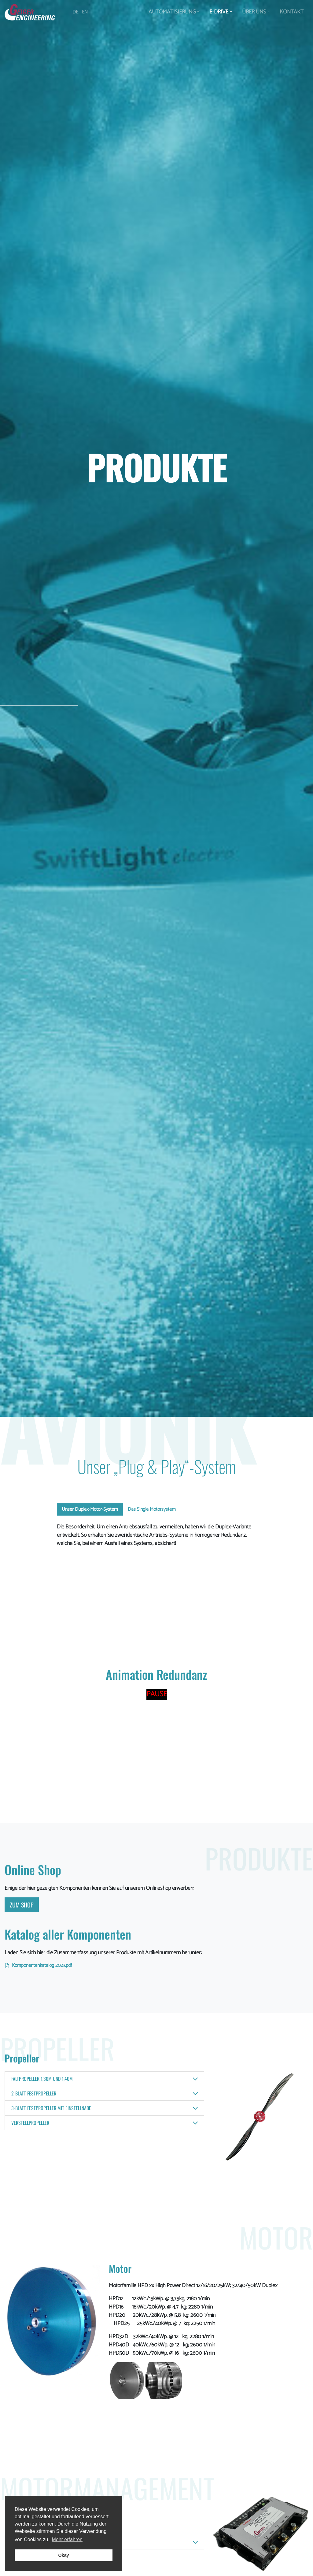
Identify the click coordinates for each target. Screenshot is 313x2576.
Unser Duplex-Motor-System (90, 1509)
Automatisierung (174, 11)
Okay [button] (63, 2555)
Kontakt (292, 11)
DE (75, 12)
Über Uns (256, 11)
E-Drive (220, 11)
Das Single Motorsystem (152, 1509)
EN (85, 12)
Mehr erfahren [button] (67, 2539)
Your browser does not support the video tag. (156, 1602)
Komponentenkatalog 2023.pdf (42, 1965)
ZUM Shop (22, 1904)
